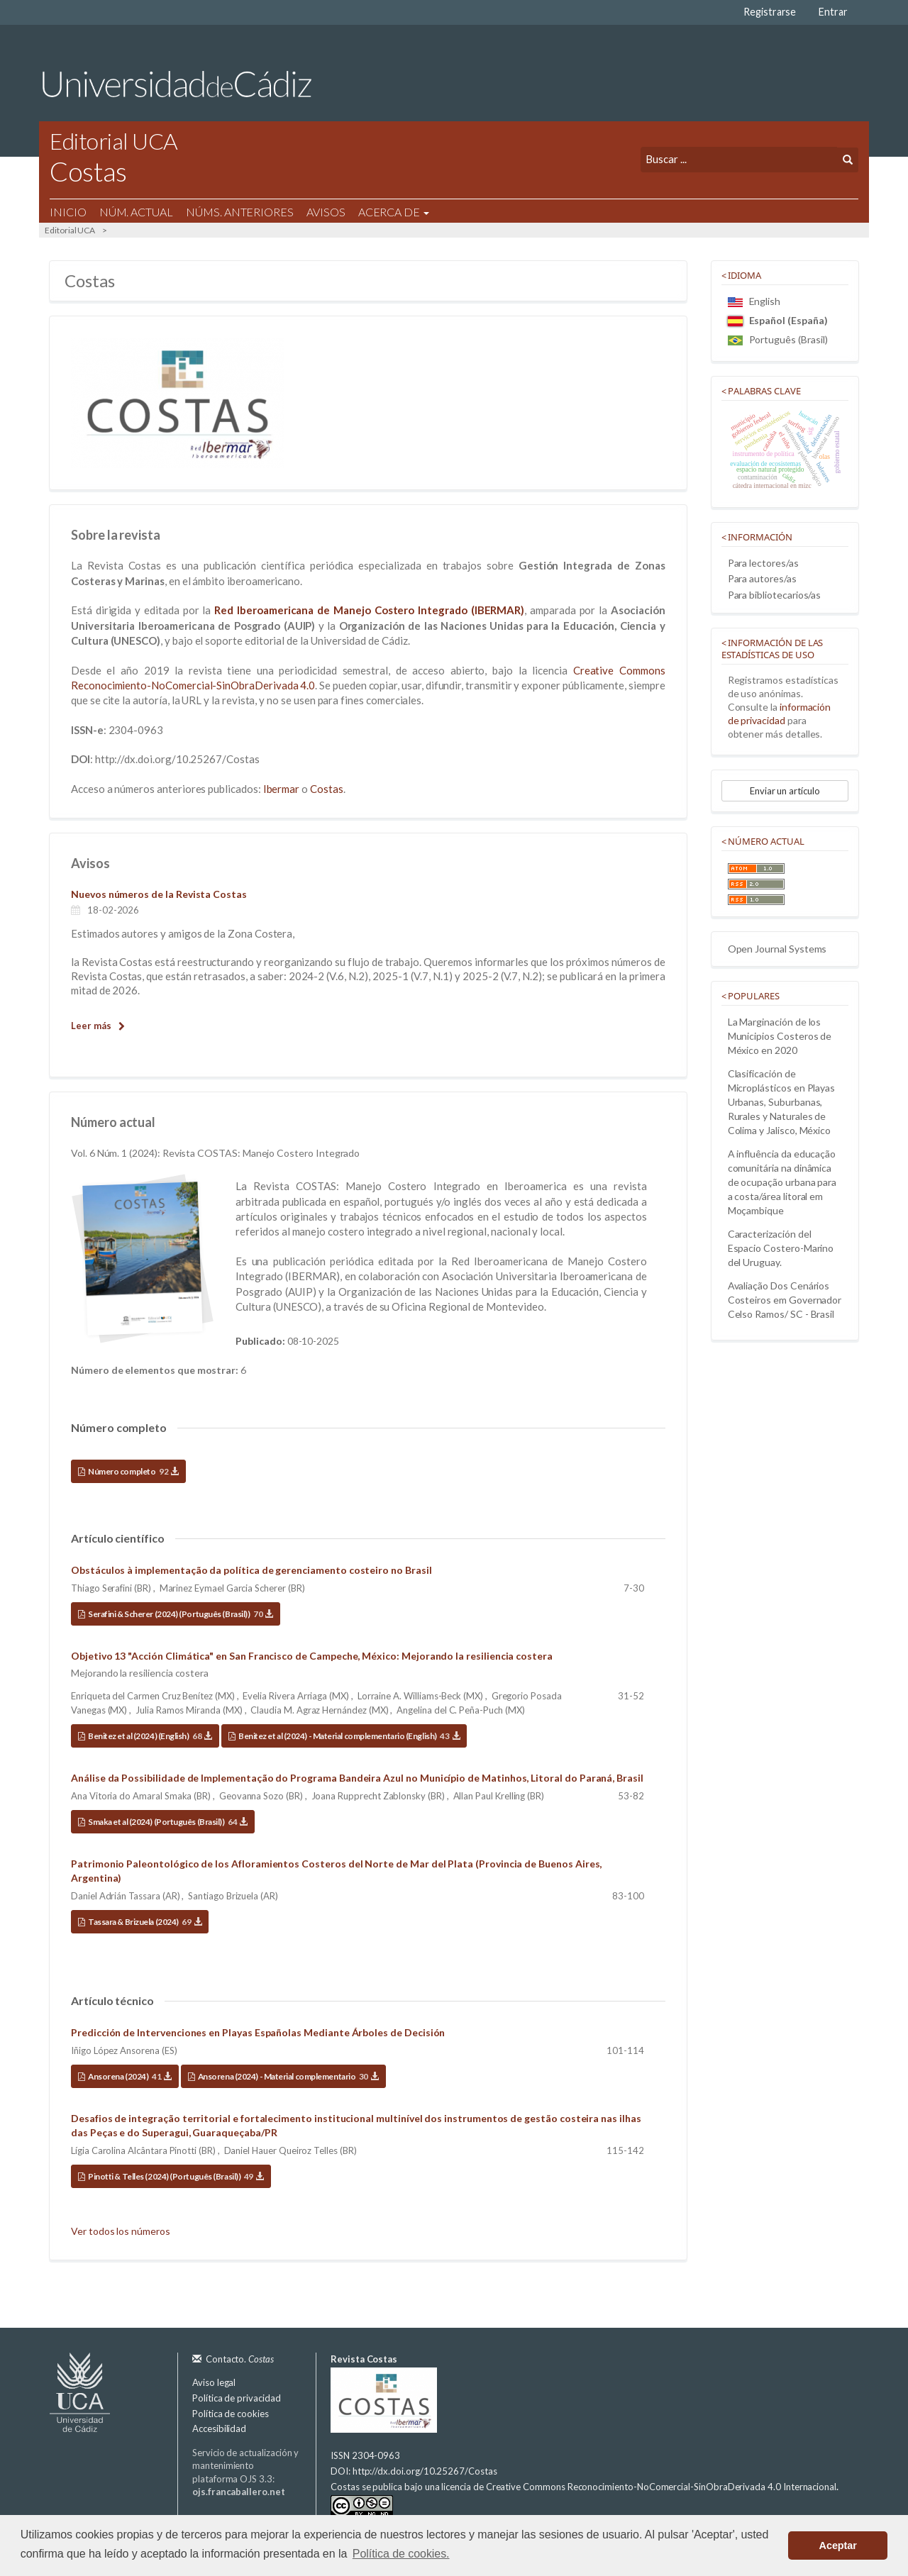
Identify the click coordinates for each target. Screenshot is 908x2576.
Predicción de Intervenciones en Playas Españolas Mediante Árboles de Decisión (258, 2032)
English (754, 301)
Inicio (68, 211)
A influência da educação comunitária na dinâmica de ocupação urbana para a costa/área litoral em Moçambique (782, 1182)
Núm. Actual (136, 211)
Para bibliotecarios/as (774, 595)
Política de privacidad (236, 2398)
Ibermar (281, 788)
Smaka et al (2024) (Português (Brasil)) (167, 1821)
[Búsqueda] (739, 159)
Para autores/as (762, 578)
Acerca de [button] (393, 211)
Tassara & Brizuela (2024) (144, 1921)
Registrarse (769, 12)
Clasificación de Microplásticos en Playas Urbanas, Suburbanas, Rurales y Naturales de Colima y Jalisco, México (782, 1101)
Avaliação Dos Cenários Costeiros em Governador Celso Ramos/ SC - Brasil (785, 1299)
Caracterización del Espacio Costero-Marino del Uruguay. (781, 1248)
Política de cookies (230, 2413)
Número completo (133, 1471)
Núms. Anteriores (240, 211)
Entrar (833, 12)
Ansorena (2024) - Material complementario (287, 2076)
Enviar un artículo (785, 790)
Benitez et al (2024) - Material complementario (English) (348, 1736)
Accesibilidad (219, 2428)
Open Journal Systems (777, 949)
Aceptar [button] (838, 2545)
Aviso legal (214, 2382)
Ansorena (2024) (129, 2076)
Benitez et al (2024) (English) (149, 1736)
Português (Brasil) (778, 339)
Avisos (325, 211)
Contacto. (240, 2359)
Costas (326, 788)
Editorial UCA (70, 230)
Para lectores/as (763, 563)
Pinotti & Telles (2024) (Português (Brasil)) (175, 2176)
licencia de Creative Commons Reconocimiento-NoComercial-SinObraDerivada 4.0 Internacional (638, 2486)
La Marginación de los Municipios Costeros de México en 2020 (780, 1036)
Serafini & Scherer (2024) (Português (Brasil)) (180, 1614)
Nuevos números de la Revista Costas (159, 894)
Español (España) (778, 320)
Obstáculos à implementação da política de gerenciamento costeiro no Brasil (251, 1570)
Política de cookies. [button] (401, 2554)
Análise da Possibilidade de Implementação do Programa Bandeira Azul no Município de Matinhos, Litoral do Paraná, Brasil (357, 1778)
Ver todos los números (120, 2231)
